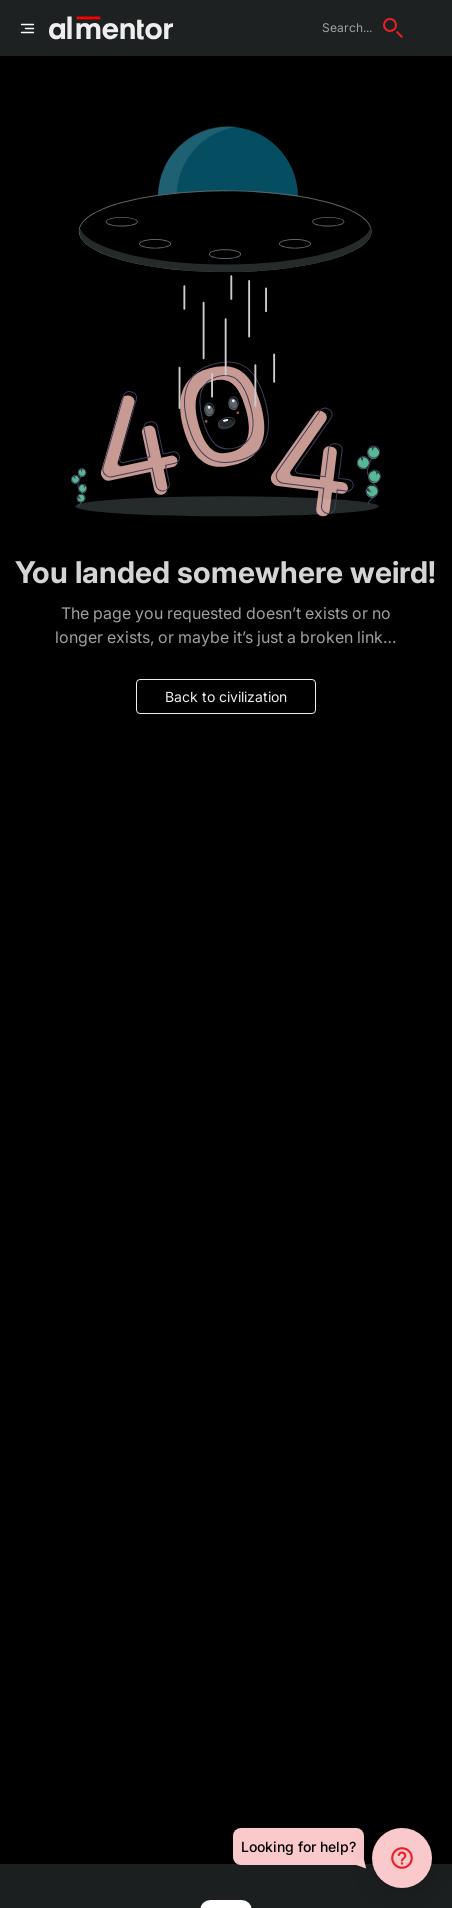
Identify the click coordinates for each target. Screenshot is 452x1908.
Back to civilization (226, 696)
